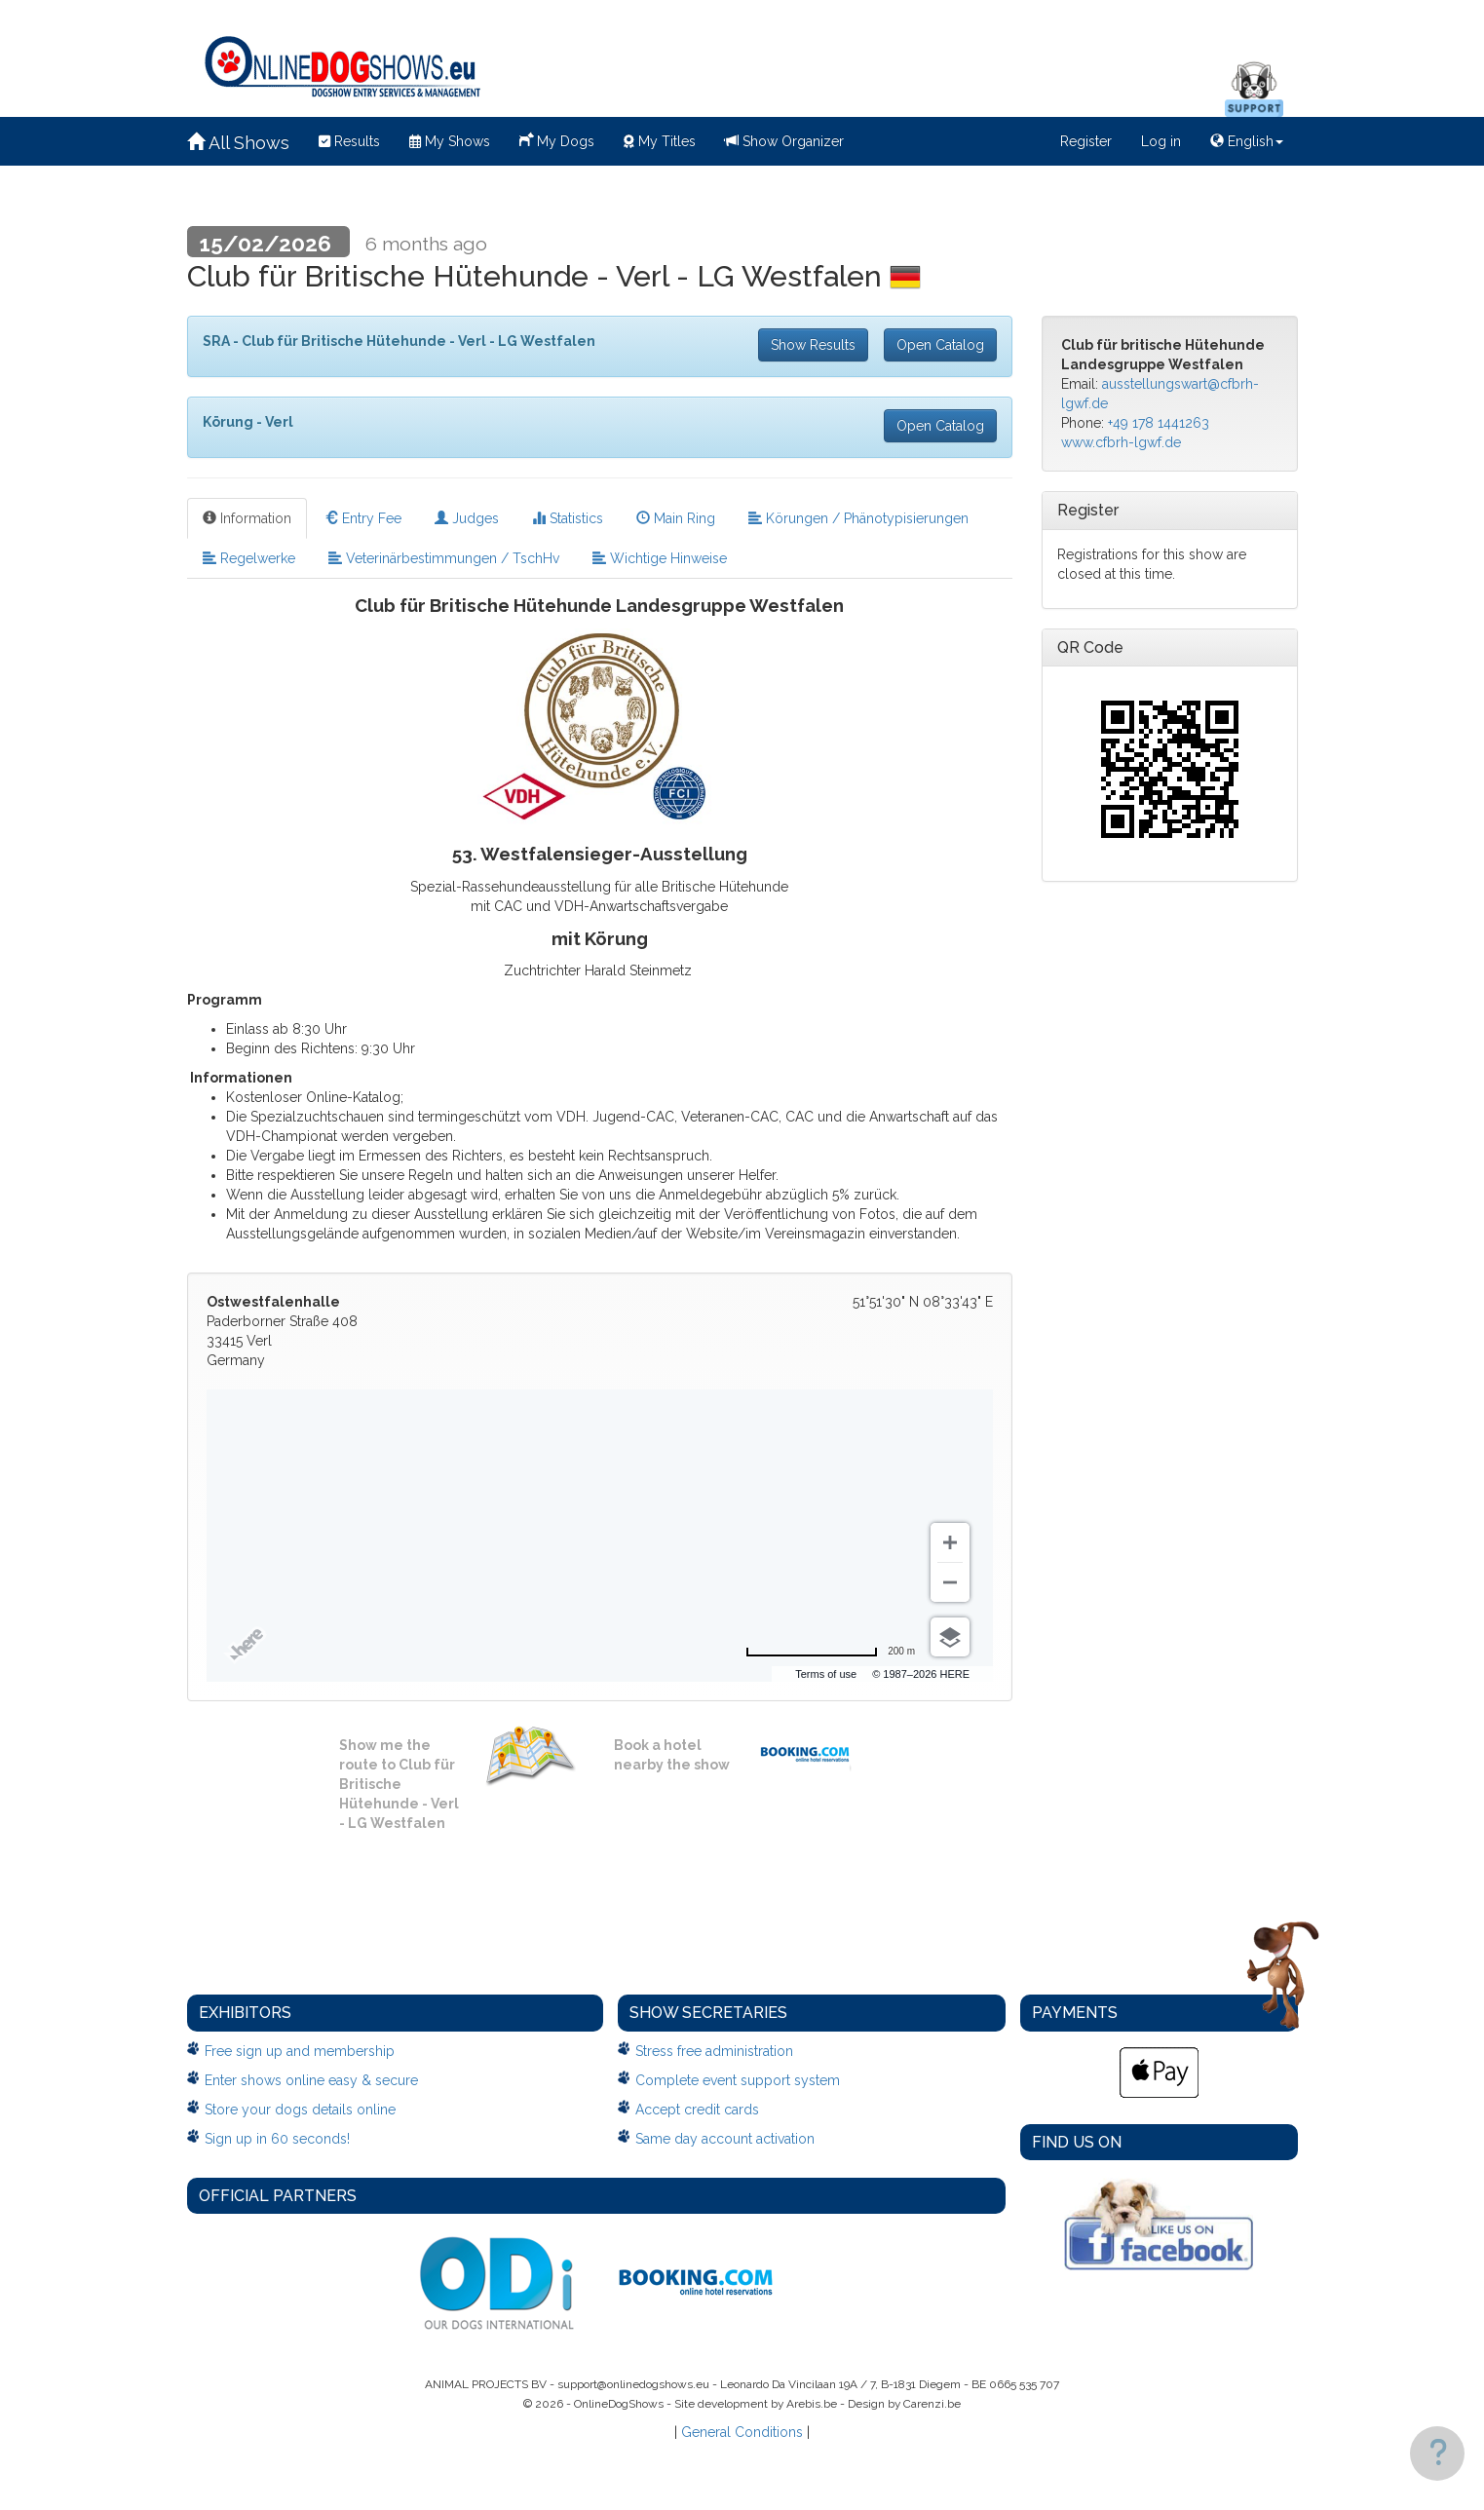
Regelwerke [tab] (249, 558)
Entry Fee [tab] (362, 518)
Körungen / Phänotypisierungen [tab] (858, 518)
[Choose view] (950, 1636)
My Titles (660, 141)
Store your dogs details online (300, 2109)
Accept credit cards (697, 2109)
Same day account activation (725, 2139)
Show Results (813, 345)
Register (1086, 141)
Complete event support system (737, 2080)
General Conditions (742, 2432)
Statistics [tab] (567, 518)
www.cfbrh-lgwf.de (1121, 442)
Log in (1161, 141)
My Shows (449, 141)
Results (349, 141)
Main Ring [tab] (675, 518)
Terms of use (825, 1674)
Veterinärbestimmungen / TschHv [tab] (443, 558)
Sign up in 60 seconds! (277, 2139)
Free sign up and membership (300, 2051)
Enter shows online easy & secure (311, 2080)
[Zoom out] (950, 1582)
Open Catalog (940, 345)
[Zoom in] (950, 1542)
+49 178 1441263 (1158, 423)
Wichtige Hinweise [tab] (659, 558)
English (1246, 141)
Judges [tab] (467, 518)
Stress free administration (714, 2051)
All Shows (238, 143)
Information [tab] (247, 518)
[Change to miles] (830, 1651)
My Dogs (556, 139)
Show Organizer (784, 141)
